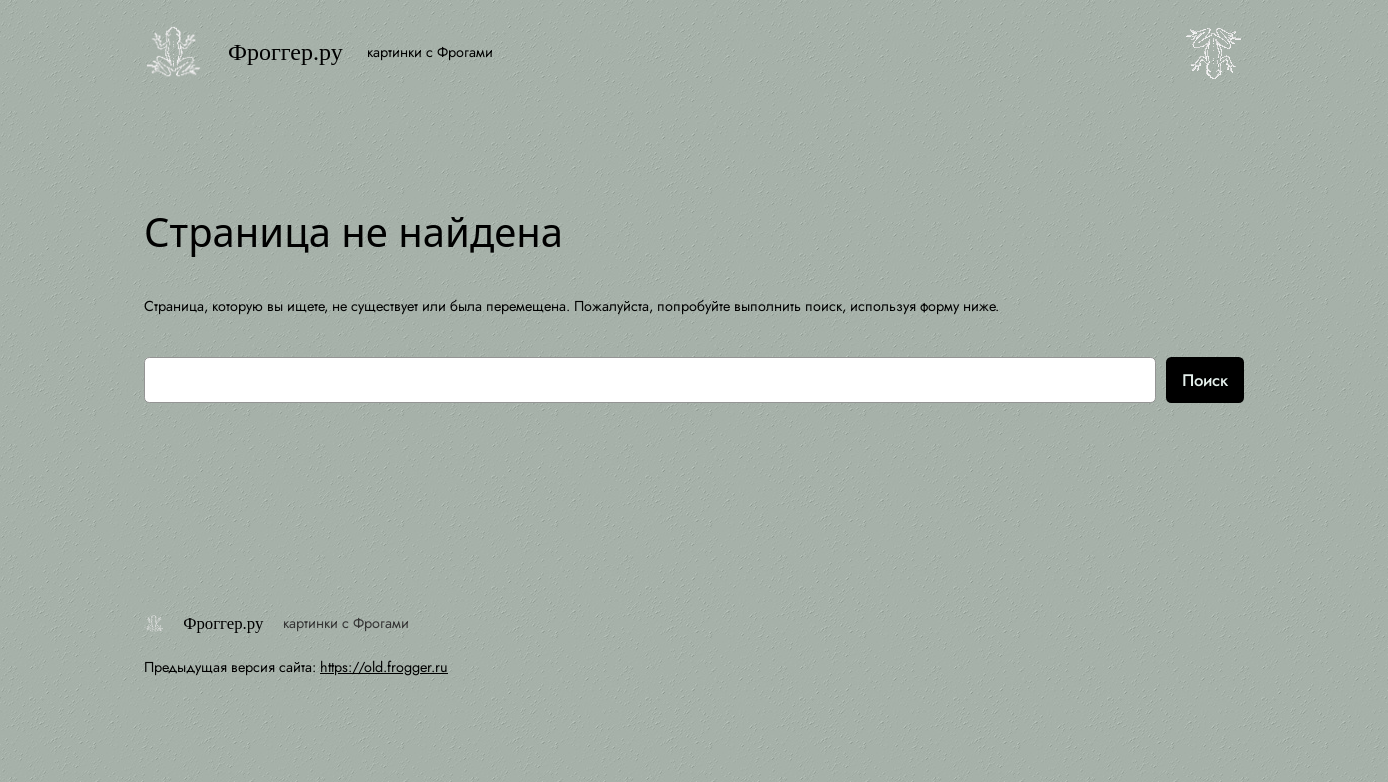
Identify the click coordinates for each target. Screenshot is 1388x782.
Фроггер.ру (285, 52)
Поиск (1205, 380)
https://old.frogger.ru (384, 667)
